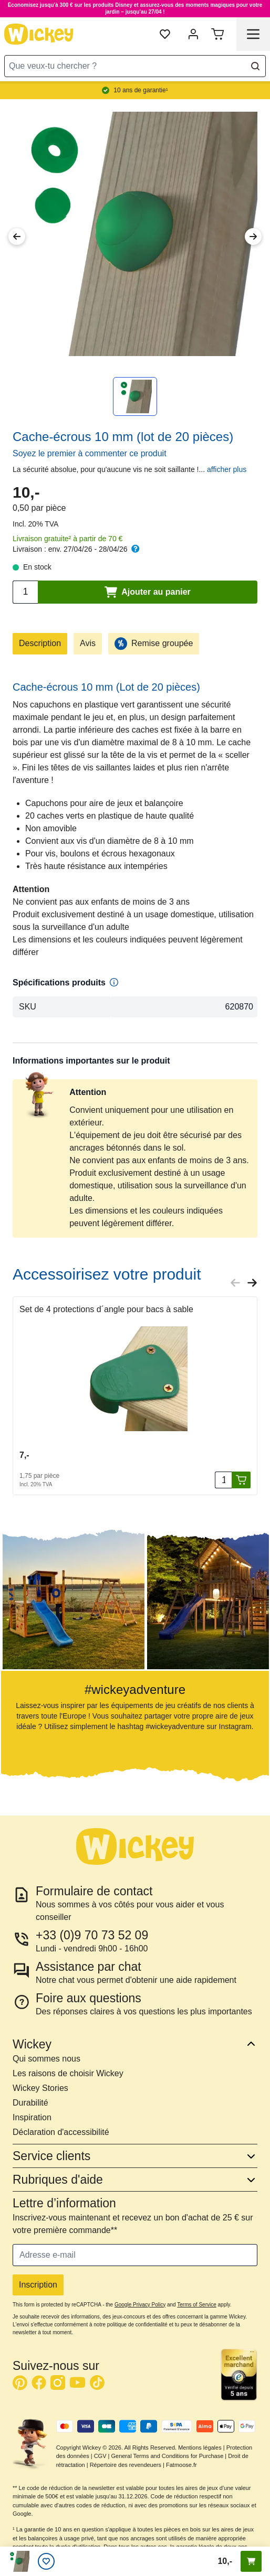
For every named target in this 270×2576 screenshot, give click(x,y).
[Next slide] (252, 1283)
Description (40, 643)
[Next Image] (253, 236)
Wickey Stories (40, 2088)
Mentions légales (200, 2447)
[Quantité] (223, 1480)
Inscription (38, 2284)
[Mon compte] (193, 34)
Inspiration (32, 2117)
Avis (88, 643)
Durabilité (30, 2102)
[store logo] (39, 34)
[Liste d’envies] (46, 2561)
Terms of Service (196, 2304)
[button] (64, 1589)
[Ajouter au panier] (241, 1480)
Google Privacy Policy (140, 2304)
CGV (100, 2456)
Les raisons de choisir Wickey (68, 2073)
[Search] (255, 66)
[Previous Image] (16, 236)
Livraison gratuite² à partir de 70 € (67, 538)
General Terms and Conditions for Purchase (167, 2456)
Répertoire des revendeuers (125, 2465)
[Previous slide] (235, 1283)
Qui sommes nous (46, 2058)
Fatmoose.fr (181, 2465)
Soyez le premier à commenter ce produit (90, 453)
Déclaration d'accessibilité (61, 2132)
